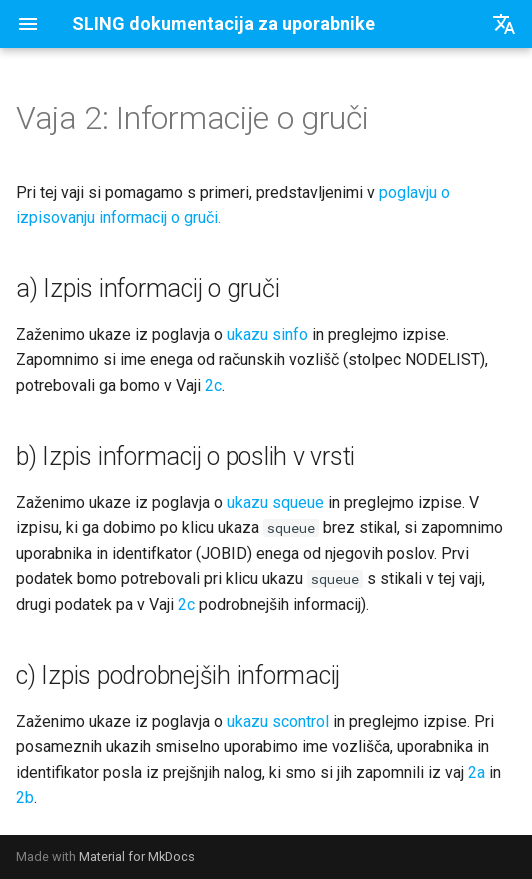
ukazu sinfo (267, 334)
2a (476, 772)
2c (213, 385)
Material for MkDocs (137, 856)
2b (25, 797)
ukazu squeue (275, 502)
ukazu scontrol (278, 721)
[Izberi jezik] (504, 24)
